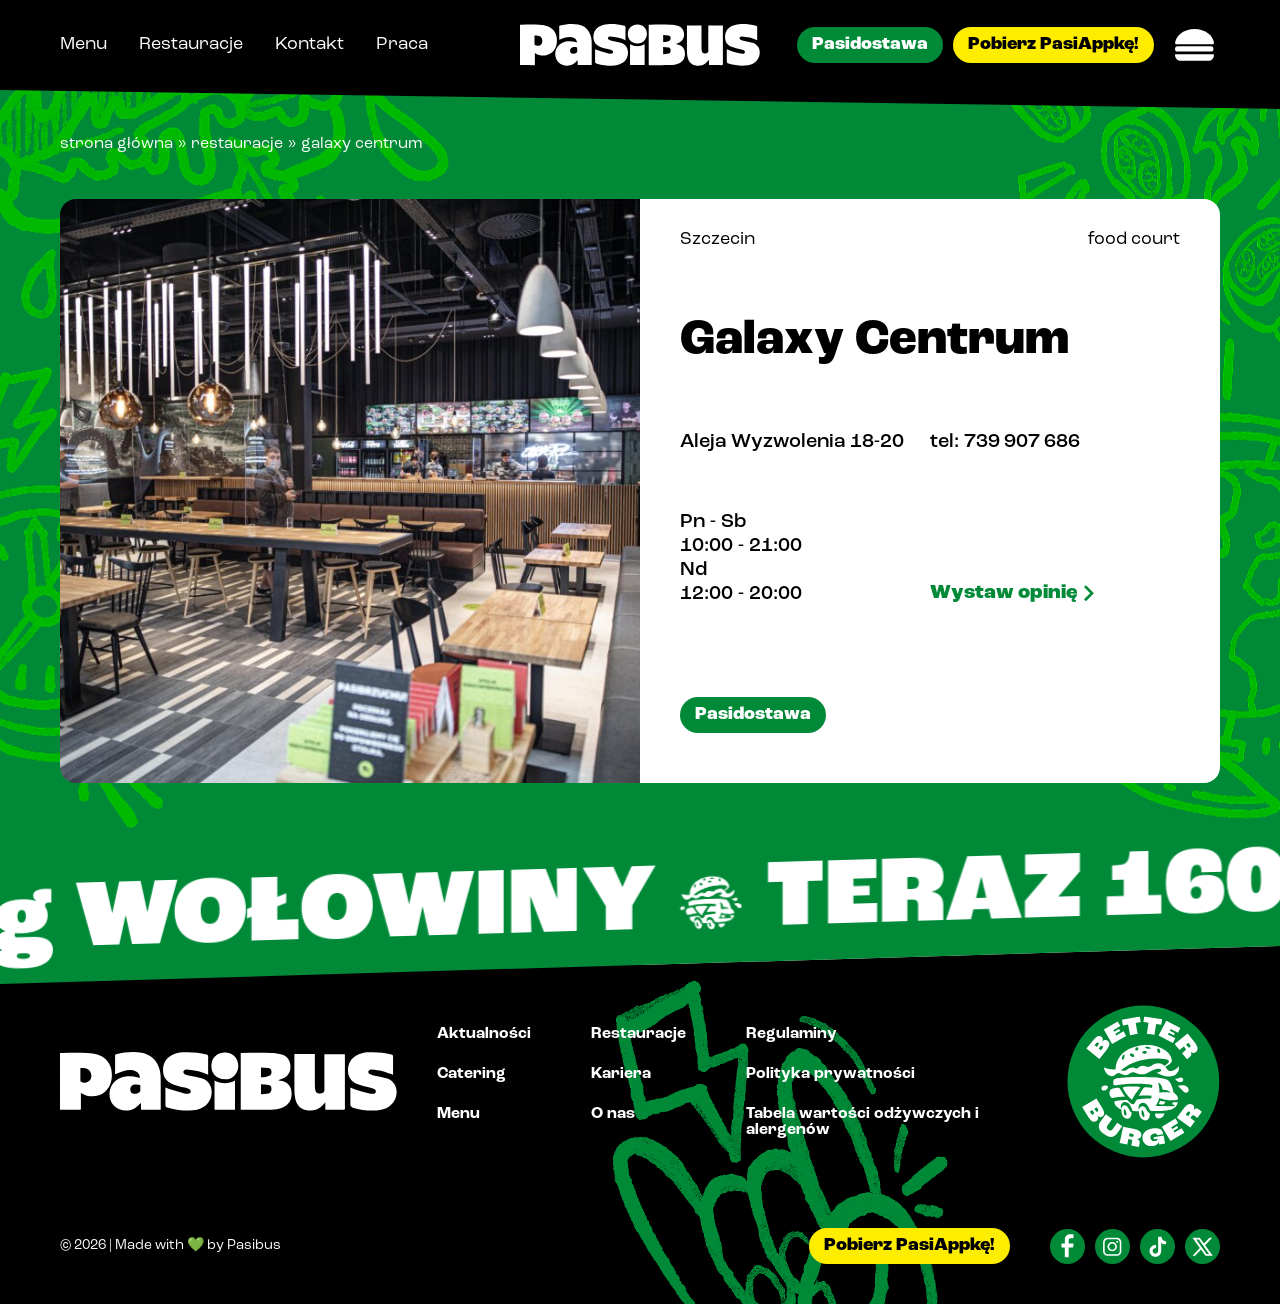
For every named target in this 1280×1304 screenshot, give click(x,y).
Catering (471, 1074)
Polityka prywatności (830, 1074)
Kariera (621, 1074)
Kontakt (309, 44)
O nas (613, 1114)
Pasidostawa (870, 44)
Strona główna (116, 144)
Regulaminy (791, 1034)
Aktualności (484, 1034)
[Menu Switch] (1195, 45)
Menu (83, 44)
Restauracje (191, 44)
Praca (402, 44)
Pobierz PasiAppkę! (1053, 44)
